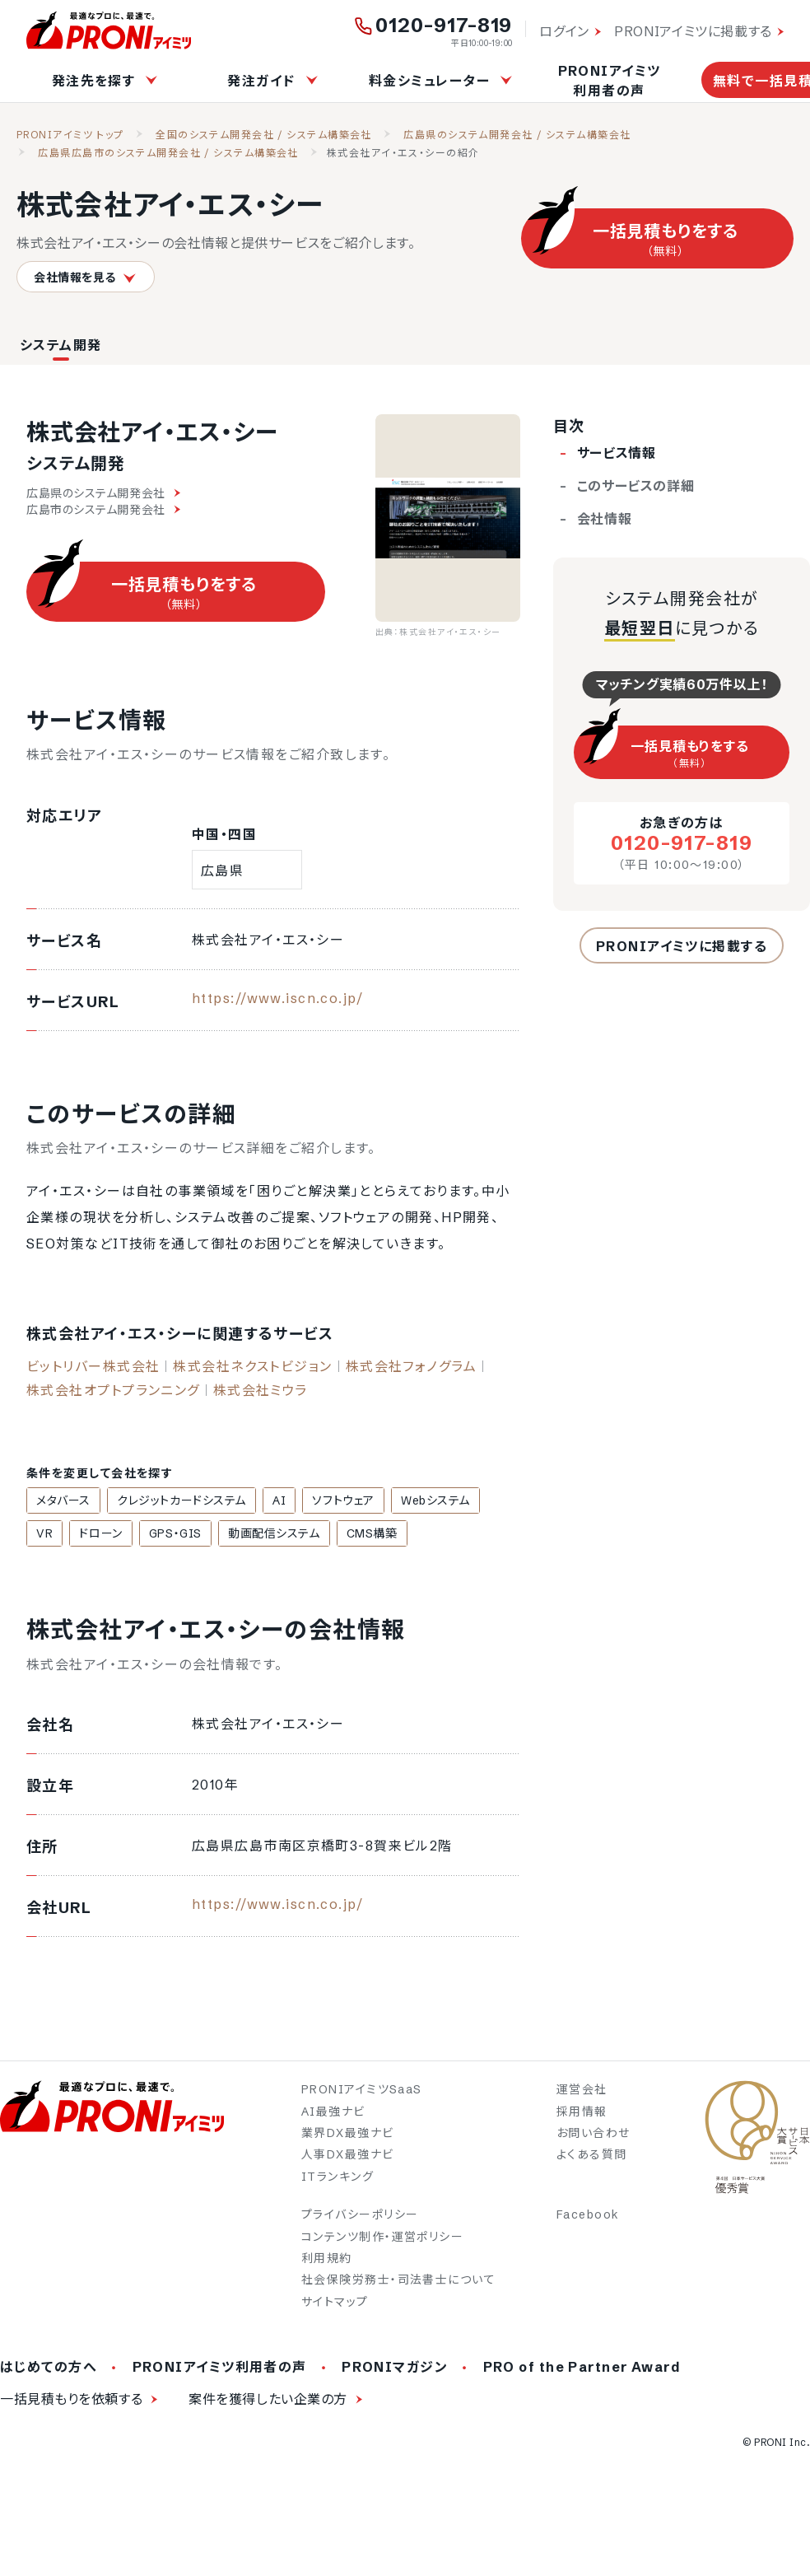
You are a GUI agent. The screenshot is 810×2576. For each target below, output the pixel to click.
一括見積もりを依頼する (71, 2400)
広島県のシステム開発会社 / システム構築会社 (517, 134)
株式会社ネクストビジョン (252, 1366)
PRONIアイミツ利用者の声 (609, 81)
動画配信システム (217, 1534)
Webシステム (412, 1500)
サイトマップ (335, 2303)
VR (476, 1500)
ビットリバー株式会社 (93, 1366)
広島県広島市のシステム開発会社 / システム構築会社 (168, 153)
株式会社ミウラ (260, 1390)
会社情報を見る (85, 277)
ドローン (55, 1534)
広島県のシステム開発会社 (103, 493)
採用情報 (582, 2113)
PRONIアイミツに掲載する (693, 31)
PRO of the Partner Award (582, 2368)
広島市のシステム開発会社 (103, 509)
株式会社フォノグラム (411, 1366)
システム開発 (61, 345)
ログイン (564, 31)
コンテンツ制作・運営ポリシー (382, 2238)
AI (266, 1500)
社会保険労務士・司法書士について (398, 2282)
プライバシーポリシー (359, 2216)
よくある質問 (591, 2156)
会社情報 (604, 519)
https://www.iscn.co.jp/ (277, 998)
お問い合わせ (593, 2134)
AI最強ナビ (333, 2113)
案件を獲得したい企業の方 (268, 2400)
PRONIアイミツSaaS (361, 2091)
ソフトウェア (325, 1500)
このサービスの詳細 (636, 486)
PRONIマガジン (395, 2368)
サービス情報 (616, 453)
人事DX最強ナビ (347, 2156)
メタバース (61, 1500)
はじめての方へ (48, 2368)
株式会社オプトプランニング (113, 1390)
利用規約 (326, 2259)
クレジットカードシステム (174, 1500)
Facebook (588, 2216)
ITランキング (337, 2178)
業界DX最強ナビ (347, 2134)
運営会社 (582, 2091)
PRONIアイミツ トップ (70, 134)
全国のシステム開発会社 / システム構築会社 (264, 134)
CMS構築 (311, 1534)
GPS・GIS (124, 1534)
